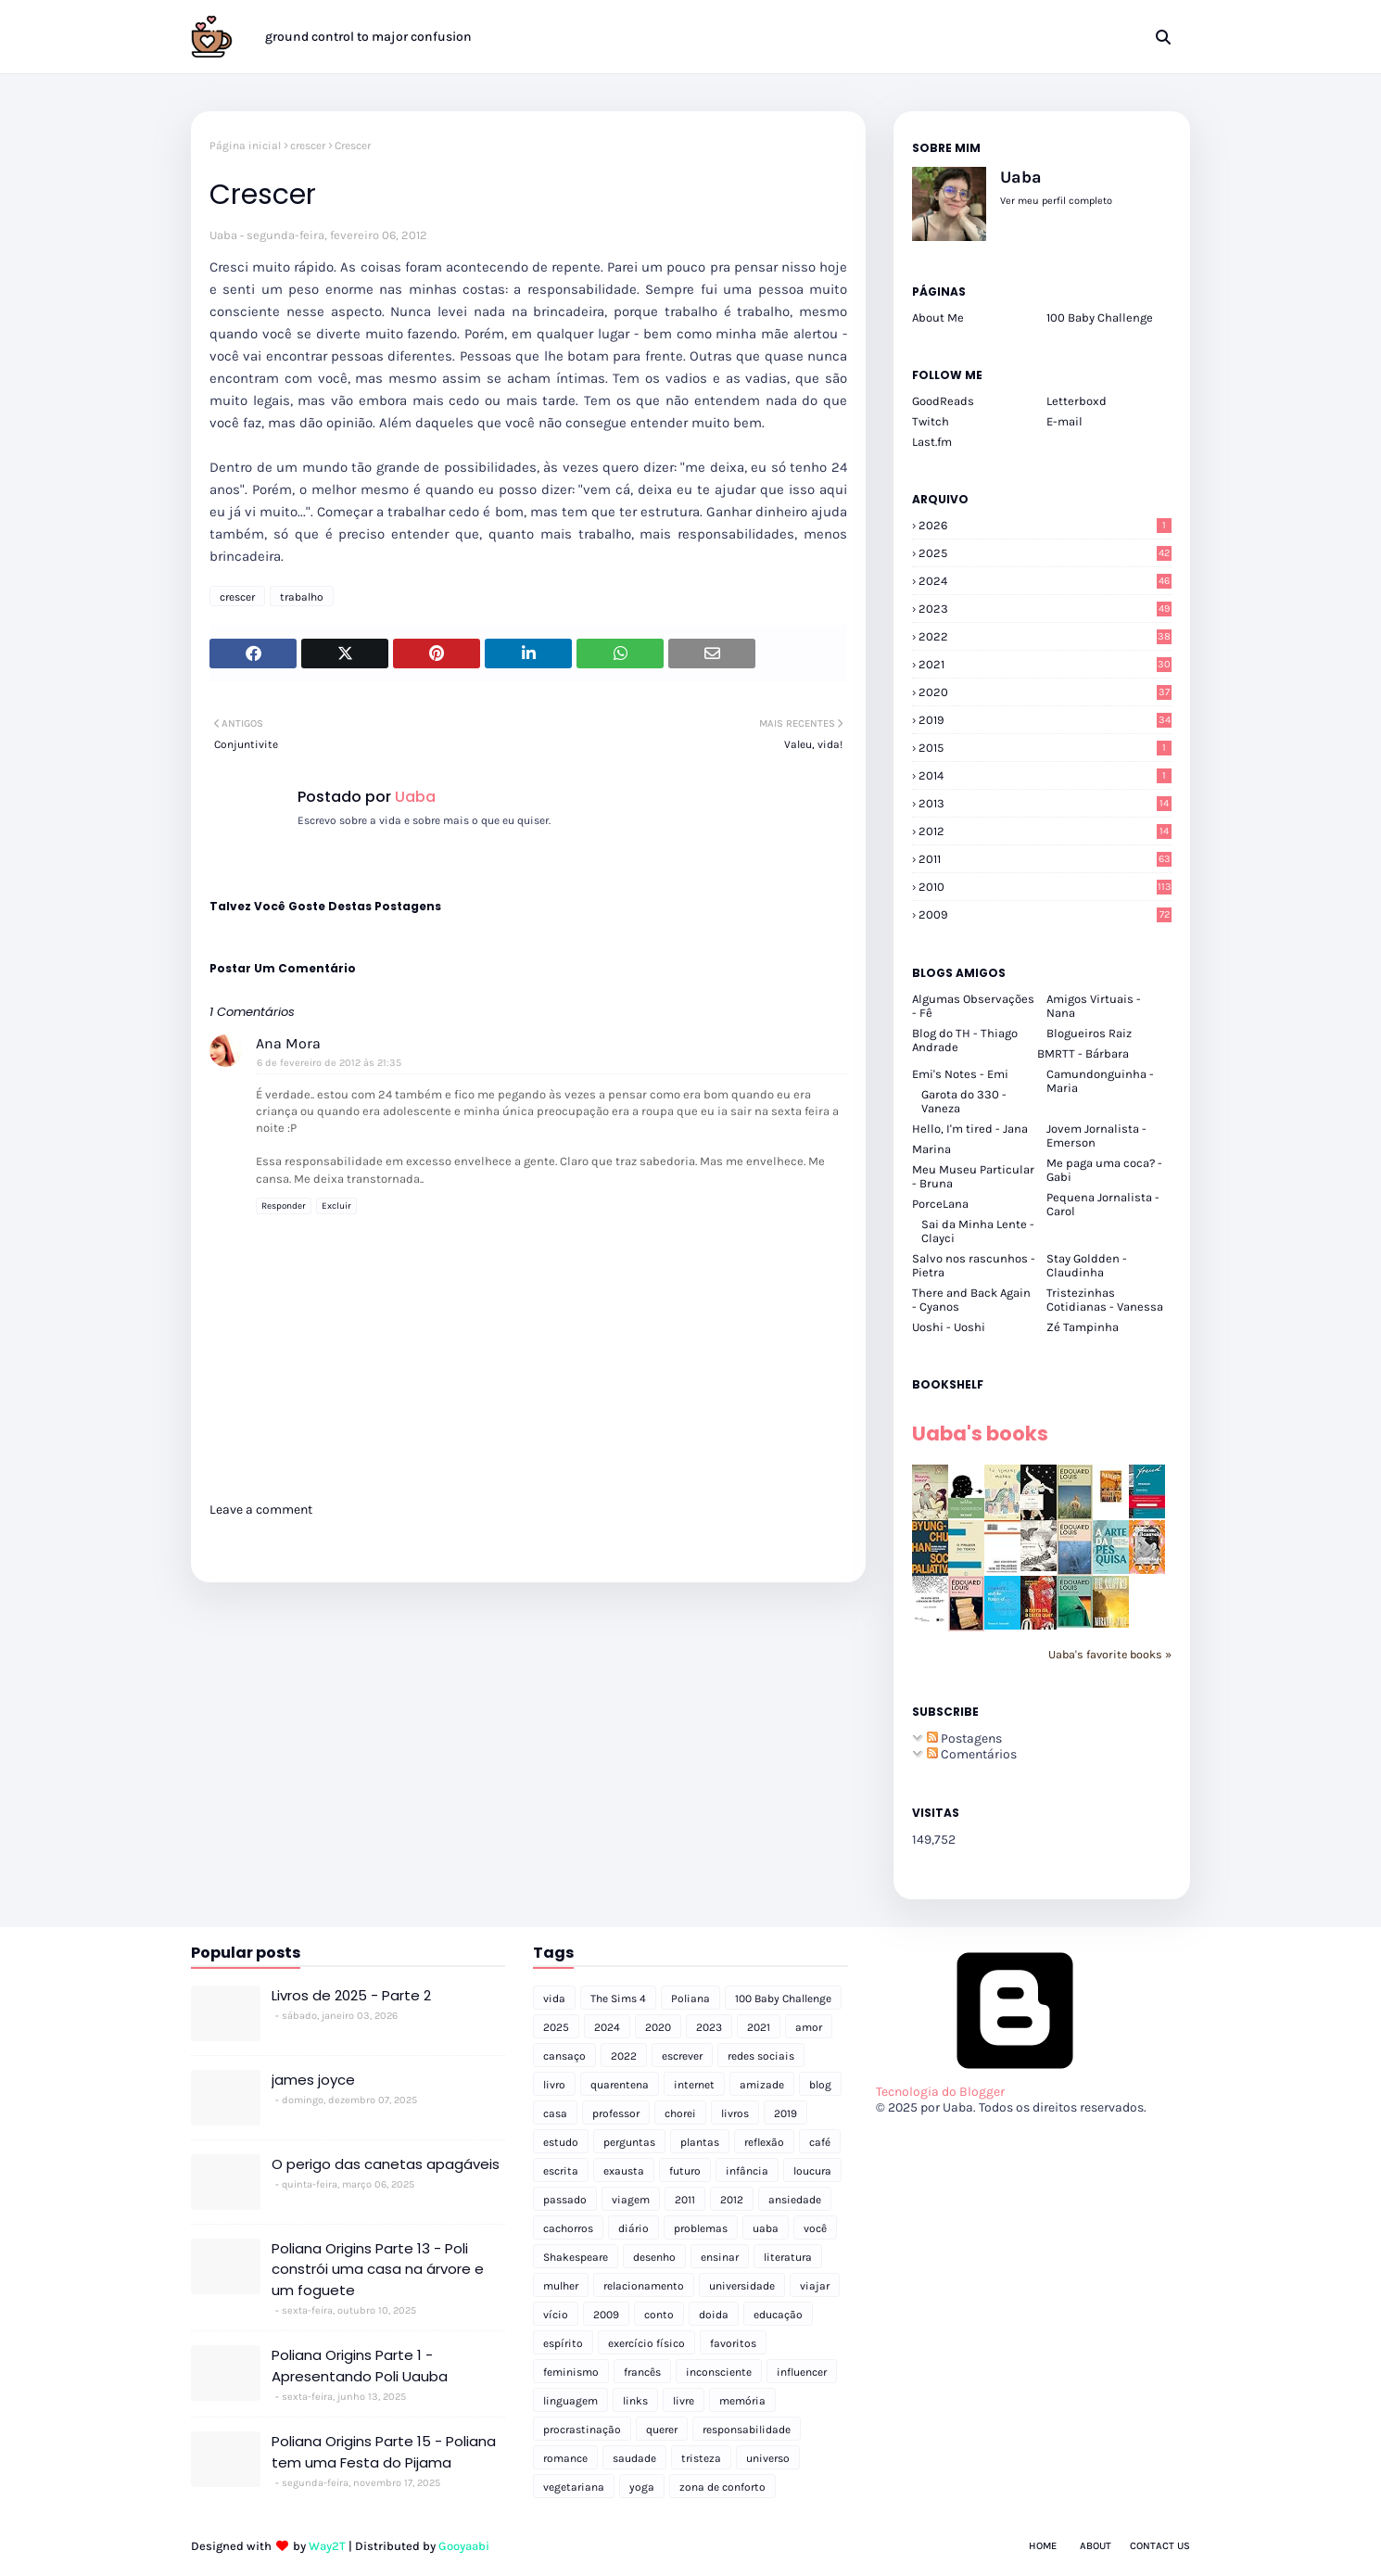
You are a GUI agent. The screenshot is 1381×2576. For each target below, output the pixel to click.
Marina (931, 1149)
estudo (560, 2142)
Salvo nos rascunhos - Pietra (973, 1265)
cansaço (564, 2055)
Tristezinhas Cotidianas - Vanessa (1104, 1299)
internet (694, 2084)
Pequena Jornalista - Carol (1102, 1204)
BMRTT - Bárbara (1083, 1053)
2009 (1045, 914)
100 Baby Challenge (1099, 317)
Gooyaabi (463, 2546)
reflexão (764, 2142)
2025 (1045, 553)
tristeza (701, 2458)
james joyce (313, 2079)
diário (633, 2228)
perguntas (629, 2142)
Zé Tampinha (1082, 1327)
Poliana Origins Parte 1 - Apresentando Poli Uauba (360, 2365)
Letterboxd (1076, 401)
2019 (1045, 720)
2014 (1045, 775)
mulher (560, 2285)
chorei (680, 2113)
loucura (812, 2170)
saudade (634, 2458)
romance (565, 2458)
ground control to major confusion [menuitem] (368, 36)
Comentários (972, 1754)
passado (565, 2199)
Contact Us (1160, 2546)
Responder (283, 1206)
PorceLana (940, 1204)
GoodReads (943, 401)
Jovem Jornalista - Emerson (1096, 1135)
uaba (766, 2228)
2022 (1045, 636)
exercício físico (646, 2343)
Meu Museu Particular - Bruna (973, 1176)
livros (735, 2113)
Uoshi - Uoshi (948, 1327)
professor (616, 2113)
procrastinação (582, 2429)
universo (768, 2458)
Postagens (964, 1738)
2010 (1045, 887)
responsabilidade (747, 2429)
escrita (560, 2170)
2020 (1045, 692)
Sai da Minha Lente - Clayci (977, 1231)
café (819, 2142)
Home (1043, 2546)
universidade (742, 2285)
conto (659, 2314)
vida (554, 1998)
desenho (654, 2257)
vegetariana (573, 2487)
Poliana (690, 1998)
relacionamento (643, 2285)
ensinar (720, 2257)
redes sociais (761, 2055)
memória (742, 2400)
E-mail (1064, 421)
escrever (682, 2055)
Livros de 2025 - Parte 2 (351, 1995)
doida (714, 2314)
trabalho (301, 596)
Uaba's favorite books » (1110, 1654)
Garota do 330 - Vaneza (964, 1101)
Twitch (930, 421)
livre (683, 2400)
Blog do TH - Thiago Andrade (965, 1040)
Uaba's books (980, 1433)
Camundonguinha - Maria (1100, 1081)
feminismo (571, 2372)
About (1095, 2546)
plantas (699, 2142)
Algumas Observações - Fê (973, 1006)
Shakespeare (575, 2257)
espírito (563, 2343)
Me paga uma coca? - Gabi (1104, 1170)
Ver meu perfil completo (1056, 201)
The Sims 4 (618, 1998)
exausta (623, 2170)
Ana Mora (288, 1043)
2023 (1045, 608)
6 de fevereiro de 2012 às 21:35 (329, 1063)
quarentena (619, 2084)
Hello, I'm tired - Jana (970, 1129)
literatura (788, 2257)
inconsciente (719, 2372)
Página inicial (245, 145)
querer (662, 2429)
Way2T (327, 2546)
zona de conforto (722, 2487)
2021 (1045, 664)
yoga (641, 2487)
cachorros (568, 2228)
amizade (762, 2084)
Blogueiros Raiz (1089, 1033)
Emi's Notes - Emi (960, 1074)
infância (747, 2170)
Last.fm (932, 442)
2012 (1045, 831)
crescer (307, 145)
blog (820, 2084)
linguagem (570, 2400)
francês (642, 2372)
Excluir (336, 1206)
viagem (631, 2199)
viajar (815, 2285)
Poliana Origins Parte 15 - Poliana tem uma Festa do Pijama (384, 2451)
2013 (1045, 803)
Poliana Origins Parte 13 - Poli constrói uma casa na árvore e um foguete (378, 2269)
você (815, 2228)
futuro (685, 2170)
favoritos (733, 2343)
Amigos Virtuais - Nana (1093, 1006)
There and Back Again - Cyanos (971, 1299)
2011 (1045, 859)
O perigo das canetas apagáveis (386, 2164)
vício (555, 2314)
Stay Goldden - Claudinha (1086, 1265)
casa (555, 2113)
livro (554, 2084)
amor (808, 2027)
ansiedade (794, 2199)
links (635, 2400)
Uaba (223, 235)
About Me (938, 317)
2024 (1045, 581)
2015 (1045, 748)
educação (778, 2314)
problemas (701, 2228)
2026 (1045, 525)
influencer (802, 2372)
